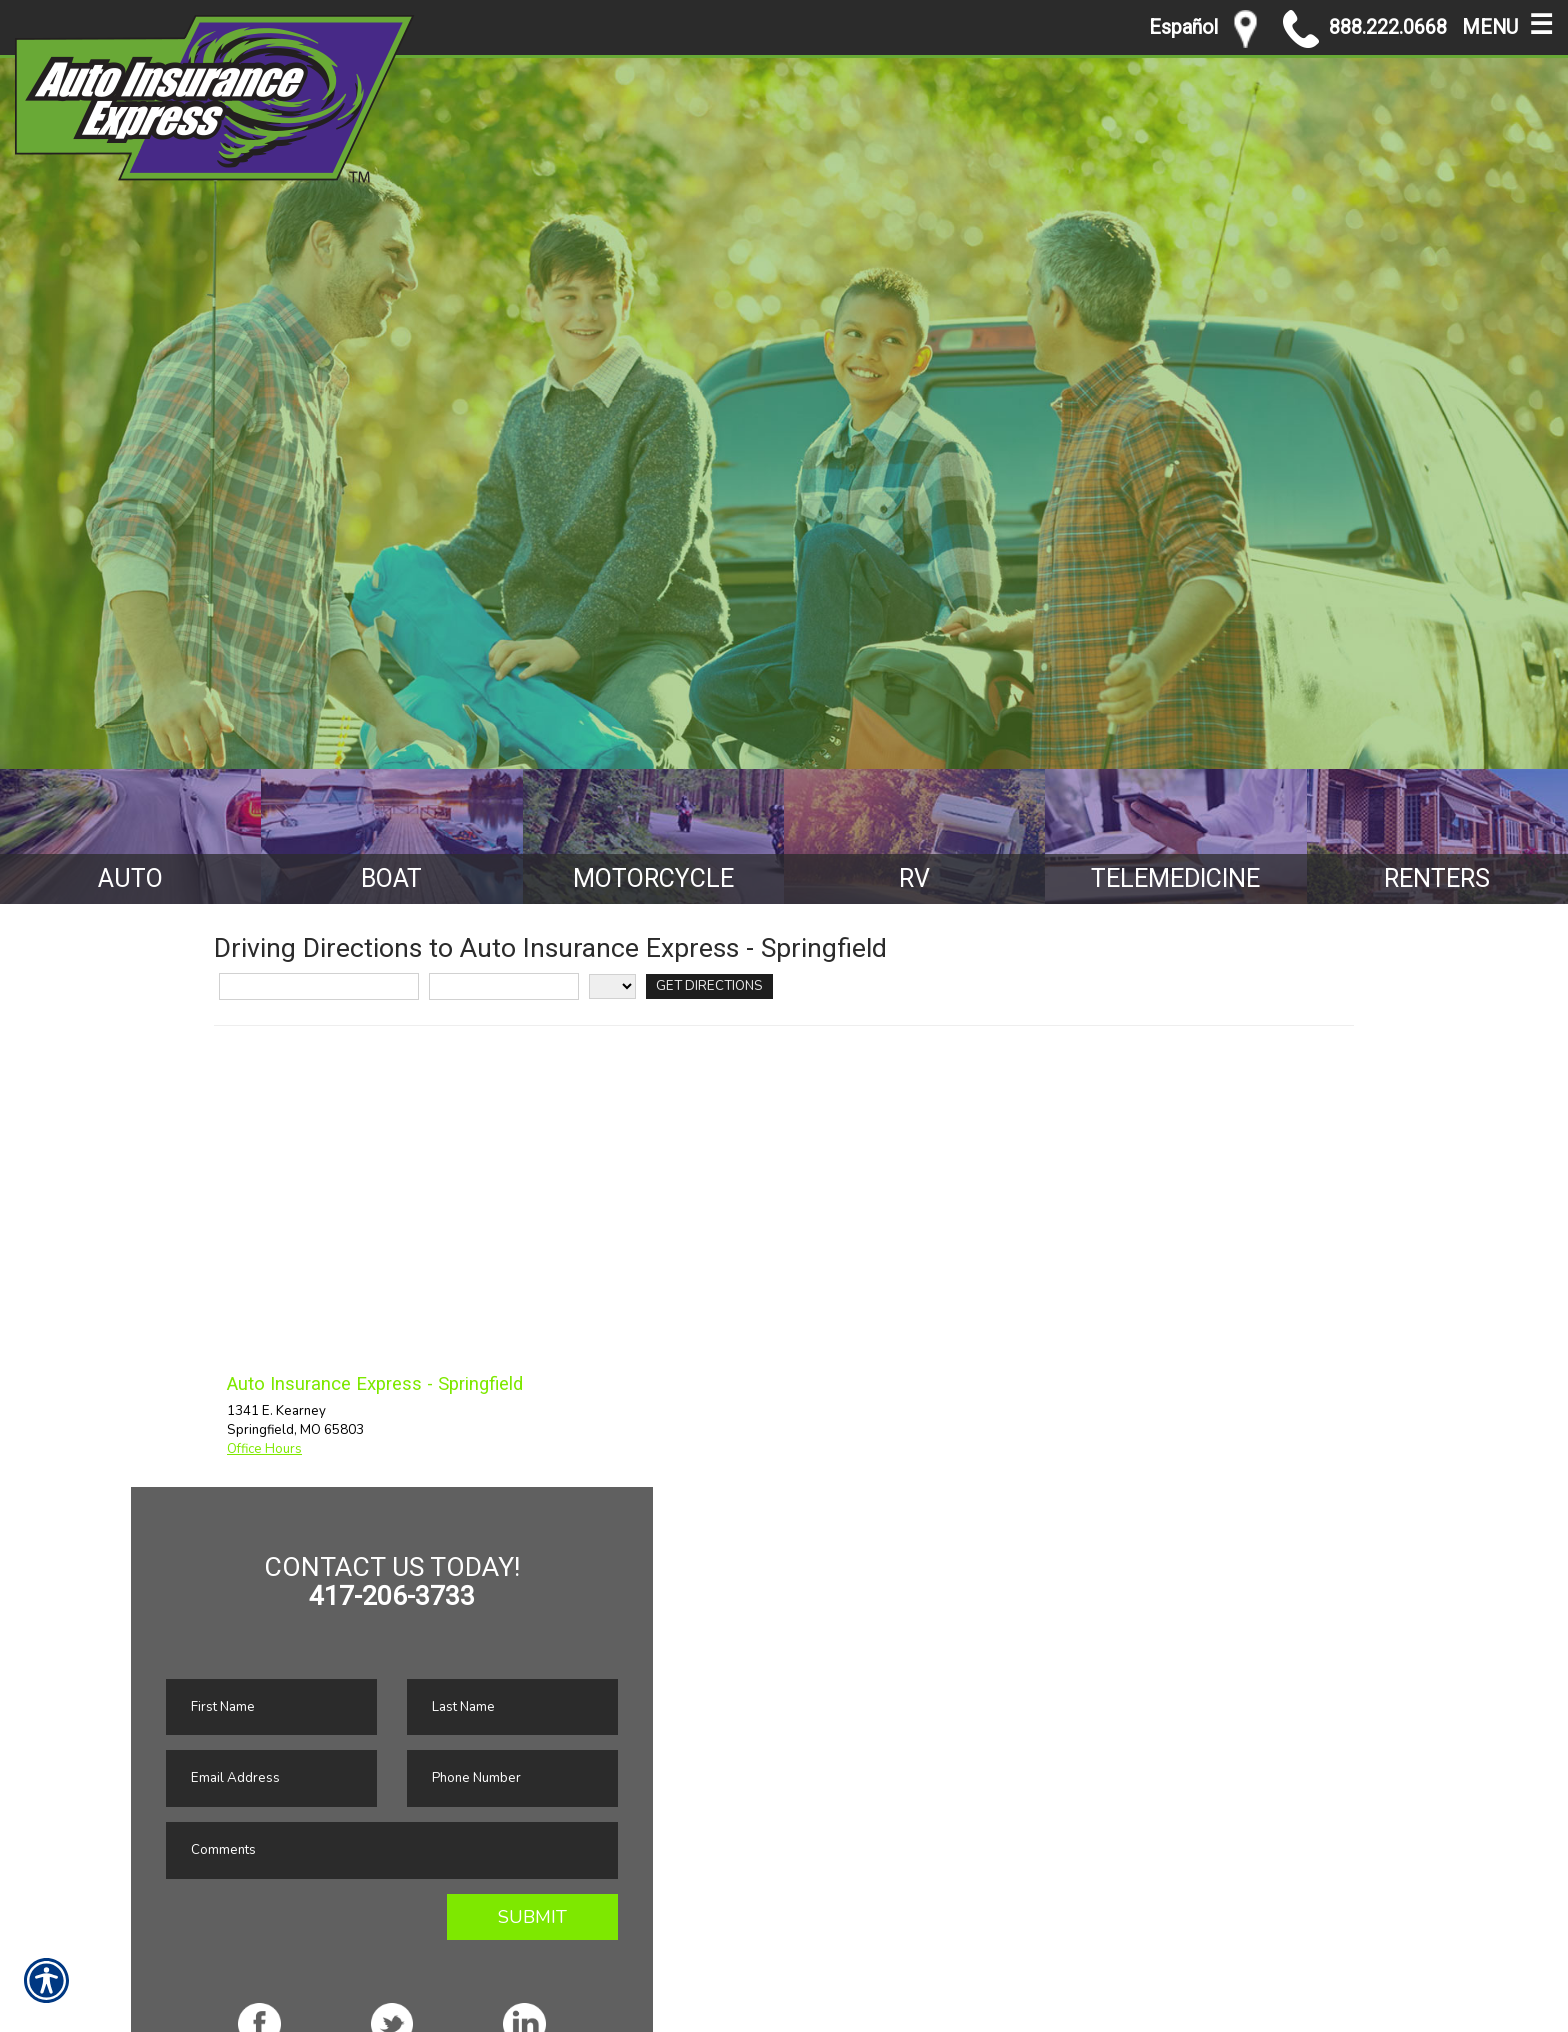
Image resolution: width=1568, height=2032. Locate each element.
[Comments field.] (392, 1850)
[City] (504, 986)
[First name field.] (271, 1707)
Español (1183, 27)
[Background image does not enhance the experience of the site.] (130, 836)
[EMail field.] (271, 1778)
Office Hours (264, 1449)
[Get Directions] (709, 986)
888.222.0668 (1365, 29)
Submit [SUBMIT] (532, 1917)
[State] (612, 986)
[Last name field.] (512, 1707)
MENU (1507, 23)
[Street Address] (319, 986)
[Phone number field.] (512, 1778)
